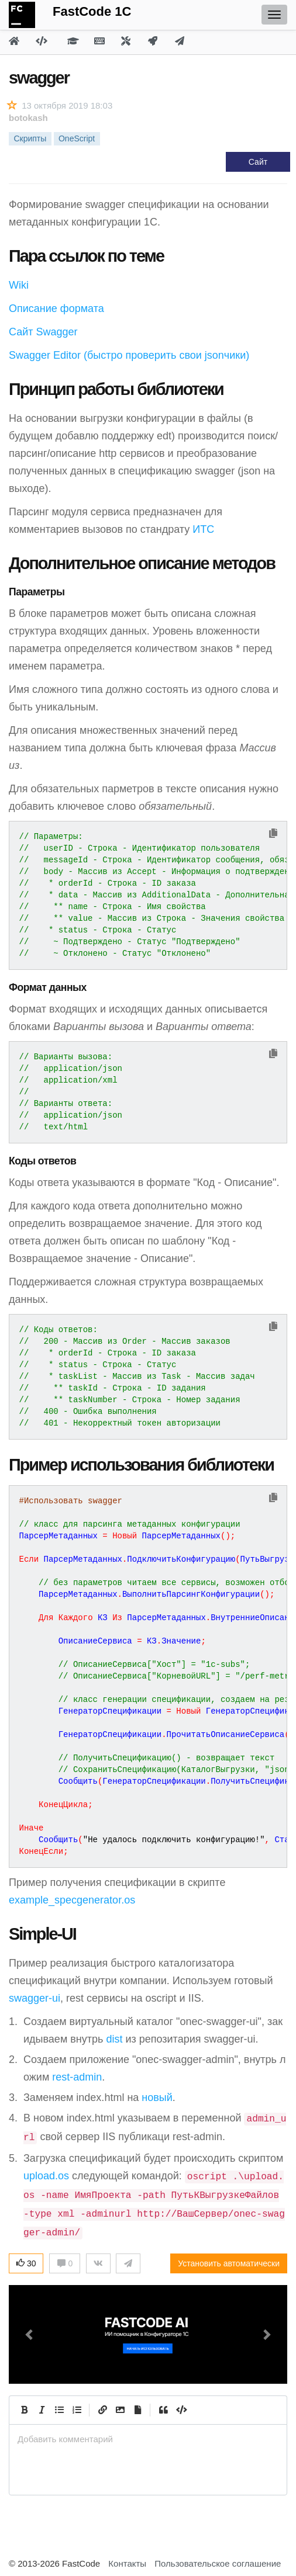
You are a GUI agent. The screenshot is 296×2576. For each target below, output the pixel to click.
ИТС (203, 529)
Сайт (258, 162)
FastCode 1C (92, 11)
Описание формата (56, 308)
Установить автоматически (229, 2263)
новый (157, 2097)
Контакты (127, 2563)
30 (26, 2263)
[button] (29, 2334)
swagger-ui (34, 1998)
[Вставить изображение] (120, 2410)
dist (114, 2039)
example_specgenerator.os (72, 1900)
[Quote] (163, 2410)
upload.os (46, 2176)
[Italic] (41, 2410)
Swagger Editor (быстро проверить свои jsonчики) (129, 355)
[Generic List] (59, 2410)
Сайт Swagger (43, 332)
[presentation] (148, 2439)
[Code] (181, 2410)
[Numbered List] (76, 2410)
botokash (28, 118)
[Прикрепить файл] (137, 2410)
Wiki (19, 285)
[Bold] (24, 2410)
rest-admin (77, 2077)
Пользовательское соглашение (217, 2563)
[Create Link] (102, 2410)
